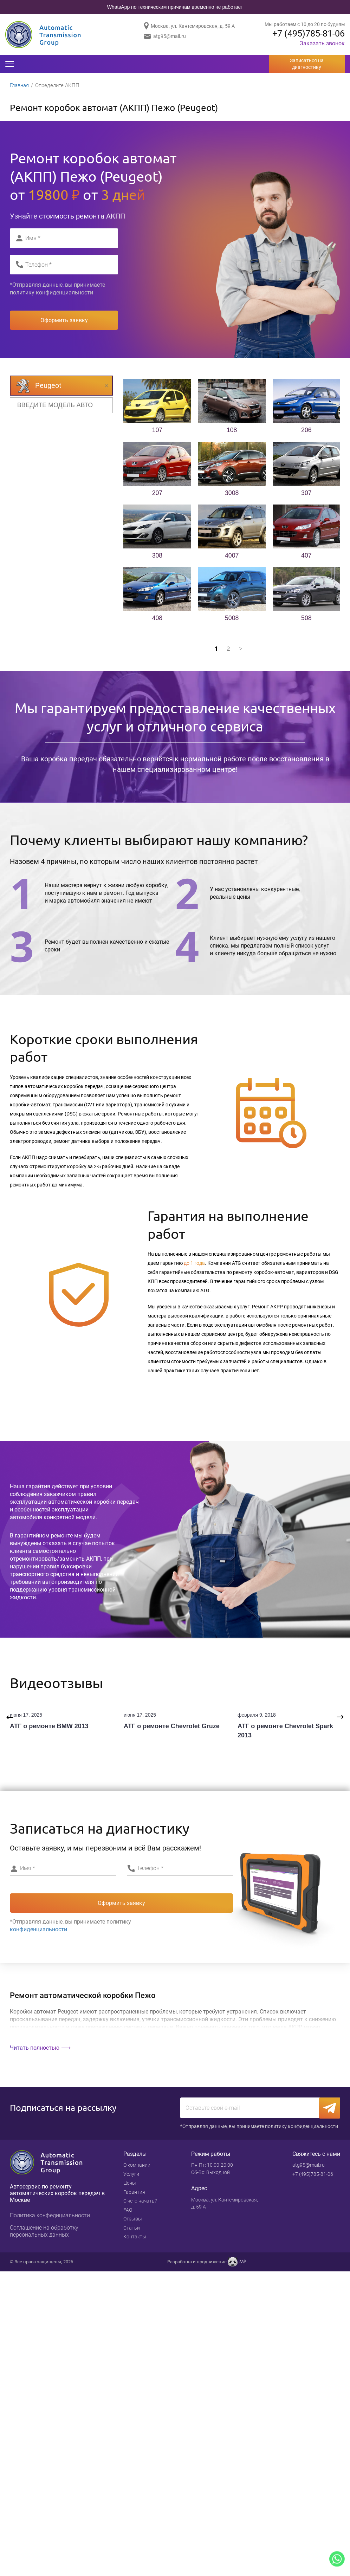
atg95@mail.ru (169, 36)
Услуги (131, 2176)
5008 (232, 619)
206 (306, 431)
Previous (10, 1718)
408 (157, 619)
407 (306, 556)
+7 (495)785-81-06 (306, 34)
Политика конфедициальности (50, 2217)
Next (340, 1718)
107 (157, 431)
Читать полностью (34, 2049)
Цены (129, 2185)
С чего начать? (140, 2203)
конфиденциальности (64, 293)
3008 (232, 493)
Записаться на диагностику (307, 64)
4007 (232, 556)
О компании (136, 2167)
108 (232, 431)
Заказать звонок (322, 44)
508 (306, 619)
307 (306, 493)
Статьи (131, 2229)
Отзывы (132, 2221)
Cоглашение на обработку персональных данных (44, 2233)
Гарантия (134, 2194)
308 (157, 556)
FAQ (127, 2211)
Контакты (134, 2239)
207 (157, 493)
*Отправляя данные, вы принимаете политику (57, 289)
